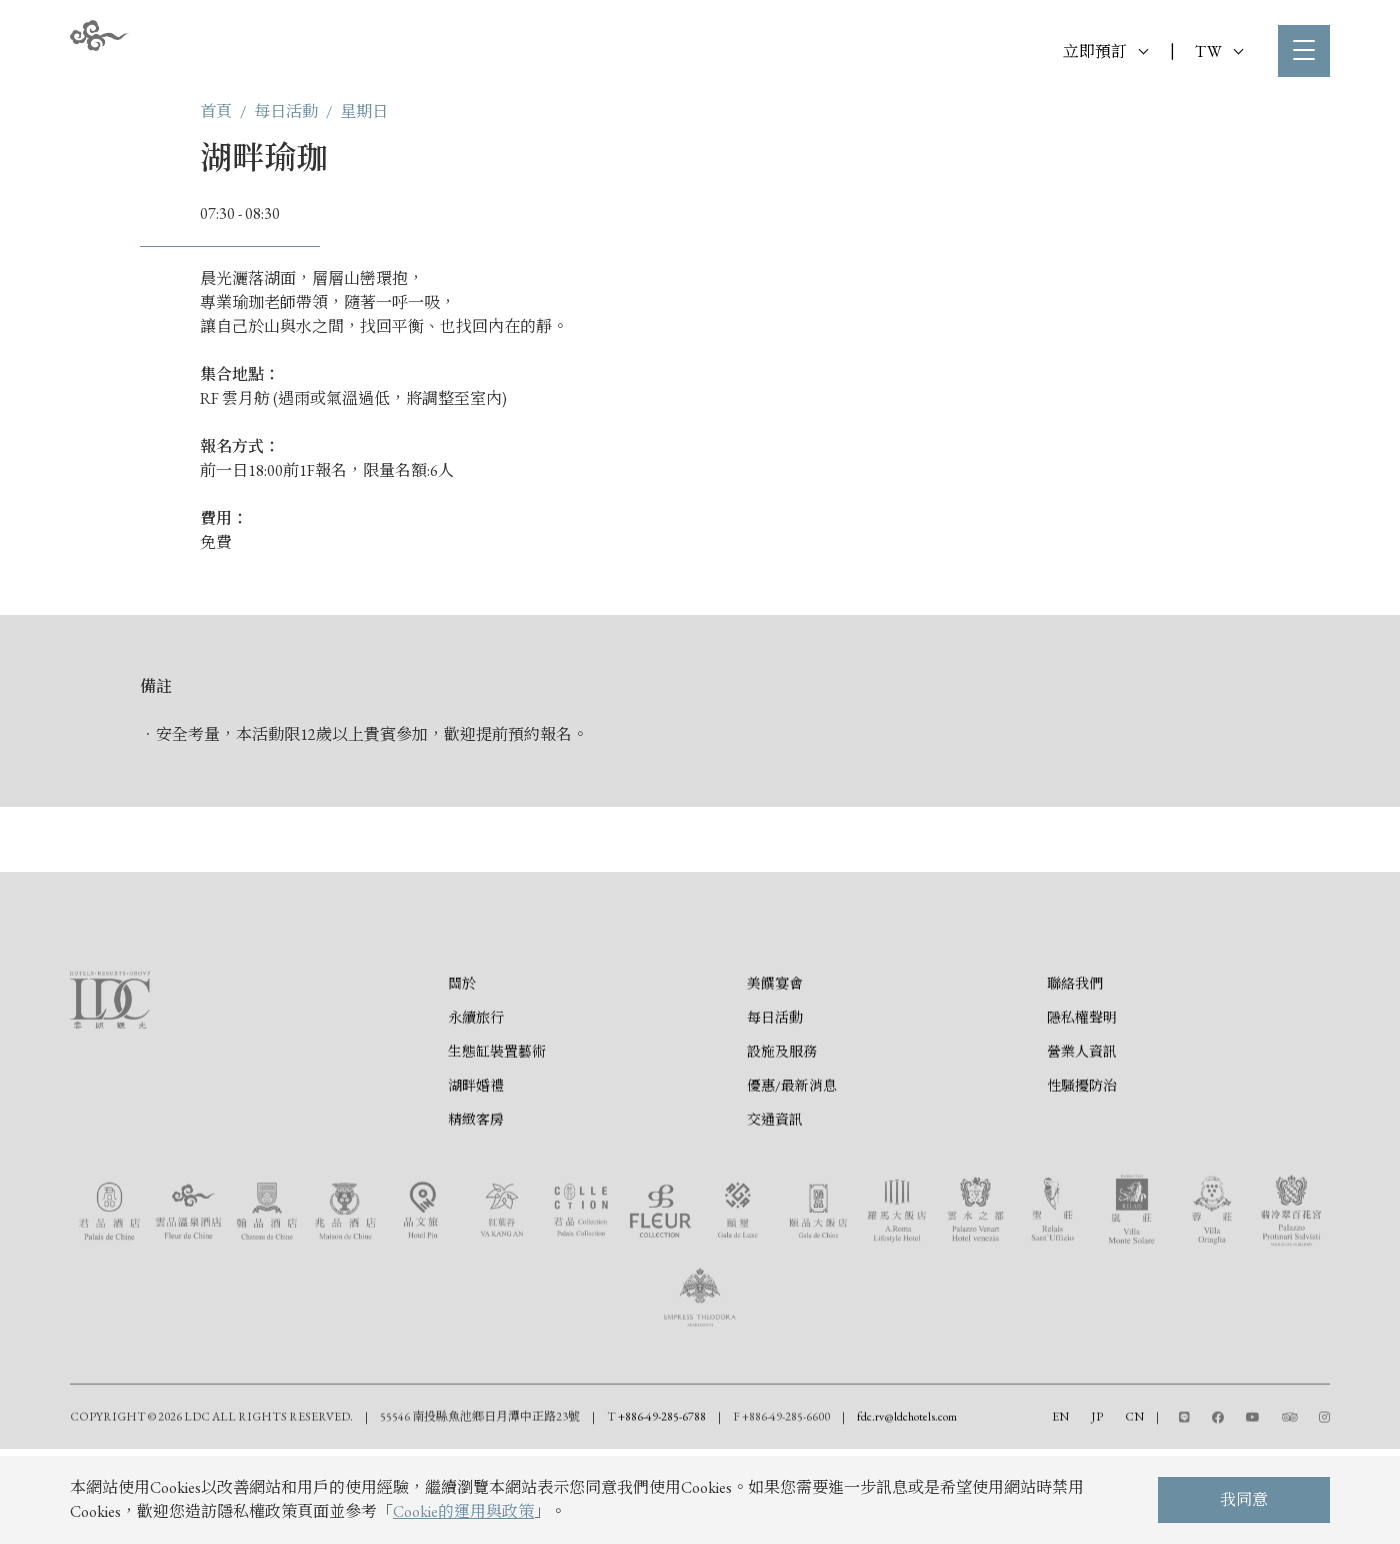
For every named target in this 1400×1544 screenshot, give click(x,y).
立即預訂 (1105, 51)
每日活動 (286, 111)
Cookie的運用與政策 (463, 1511)
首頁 (216, 111)
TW (1219, 51)
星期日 (364, 111)
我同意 (1244, 1499)
